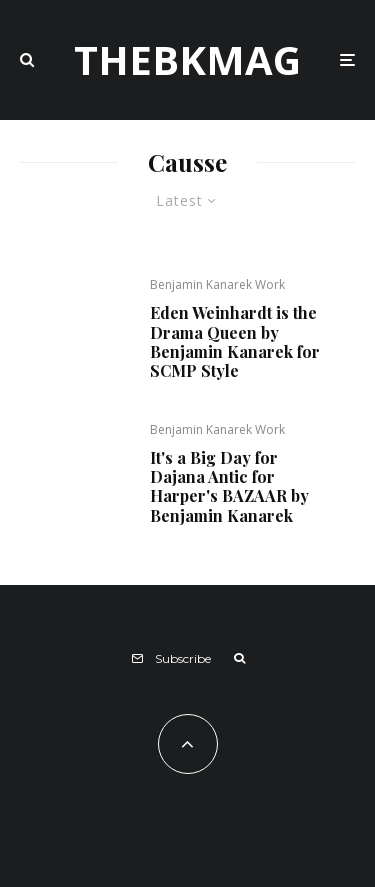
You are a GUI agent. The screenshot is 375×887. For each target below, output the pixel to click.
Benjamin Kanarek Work (217, 284)
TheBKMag (187, 60)
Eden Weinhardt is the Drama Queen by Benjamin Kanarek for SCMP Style (235, 341)
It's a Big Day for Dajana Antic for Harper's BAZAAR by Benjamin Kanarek (229, 486)
